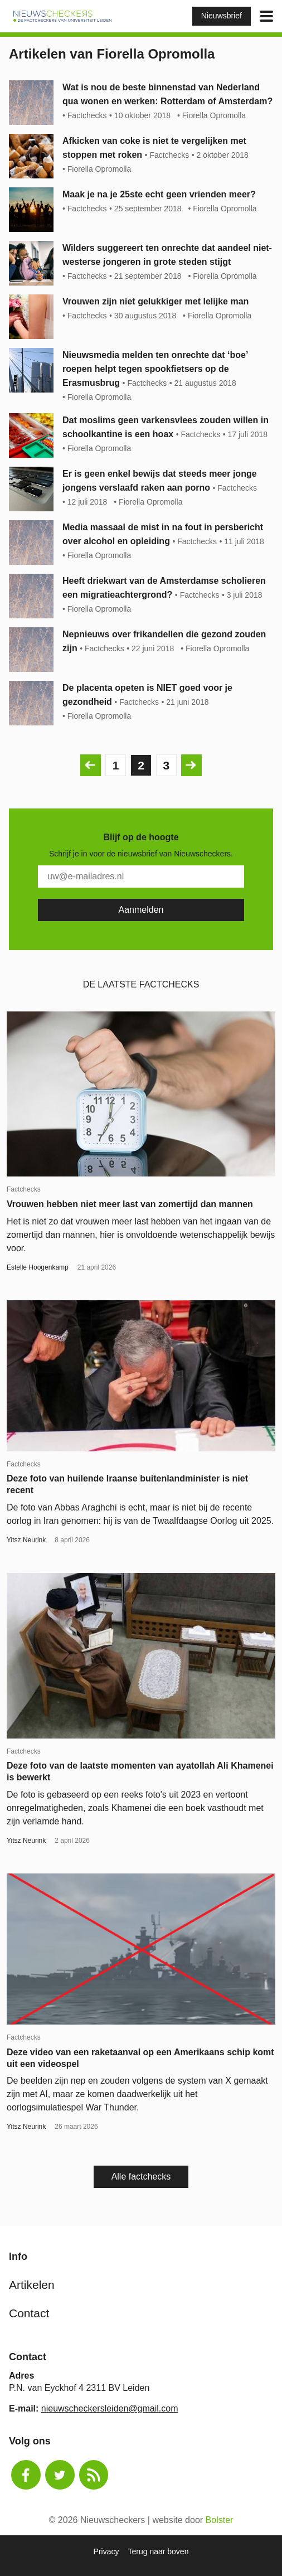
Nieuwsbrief (221, 15)
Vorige (87, 765)
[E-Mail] (141, 876)
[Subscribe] (141, 910)
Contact (29, 2313)
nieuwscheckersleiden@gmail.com (109, 2408)
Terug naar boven (158, 2551)
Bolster (220, 2520)
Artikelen (32, 2284)
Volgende (188, 765)
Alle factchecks (141, 2176)
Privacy (106, 2551)
